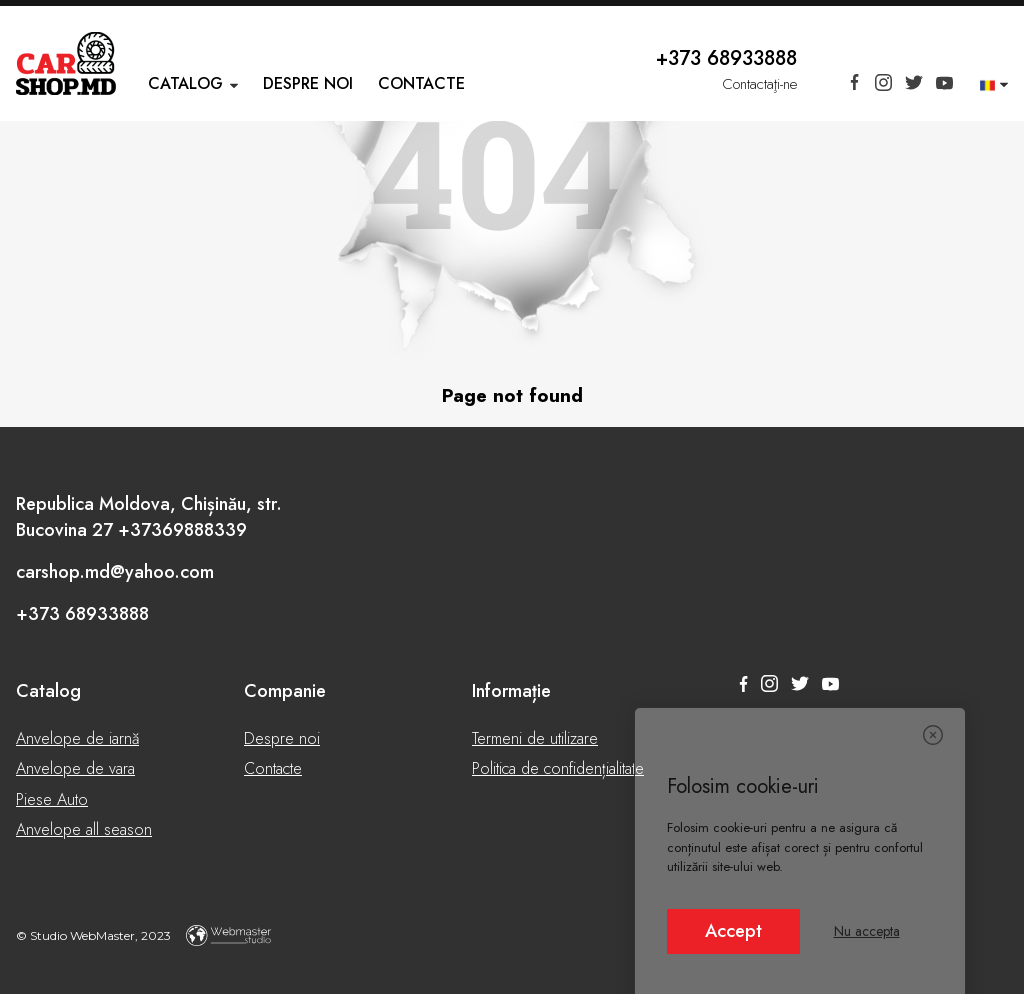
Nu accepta (867, 931)
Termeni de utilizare (535, 738)
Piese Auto (52, 799)
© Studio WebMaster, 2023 (143, 935)
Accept (733, 931)
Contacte (421, 83)
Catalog (185, 83)
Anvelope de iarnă (77, 738)
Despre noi (308, 83)
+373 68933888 (726, 58)
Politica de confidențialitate (558, 768)
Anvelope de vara (75, 768)
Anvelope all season (84, 829)
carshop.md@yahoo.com (115, 572)
